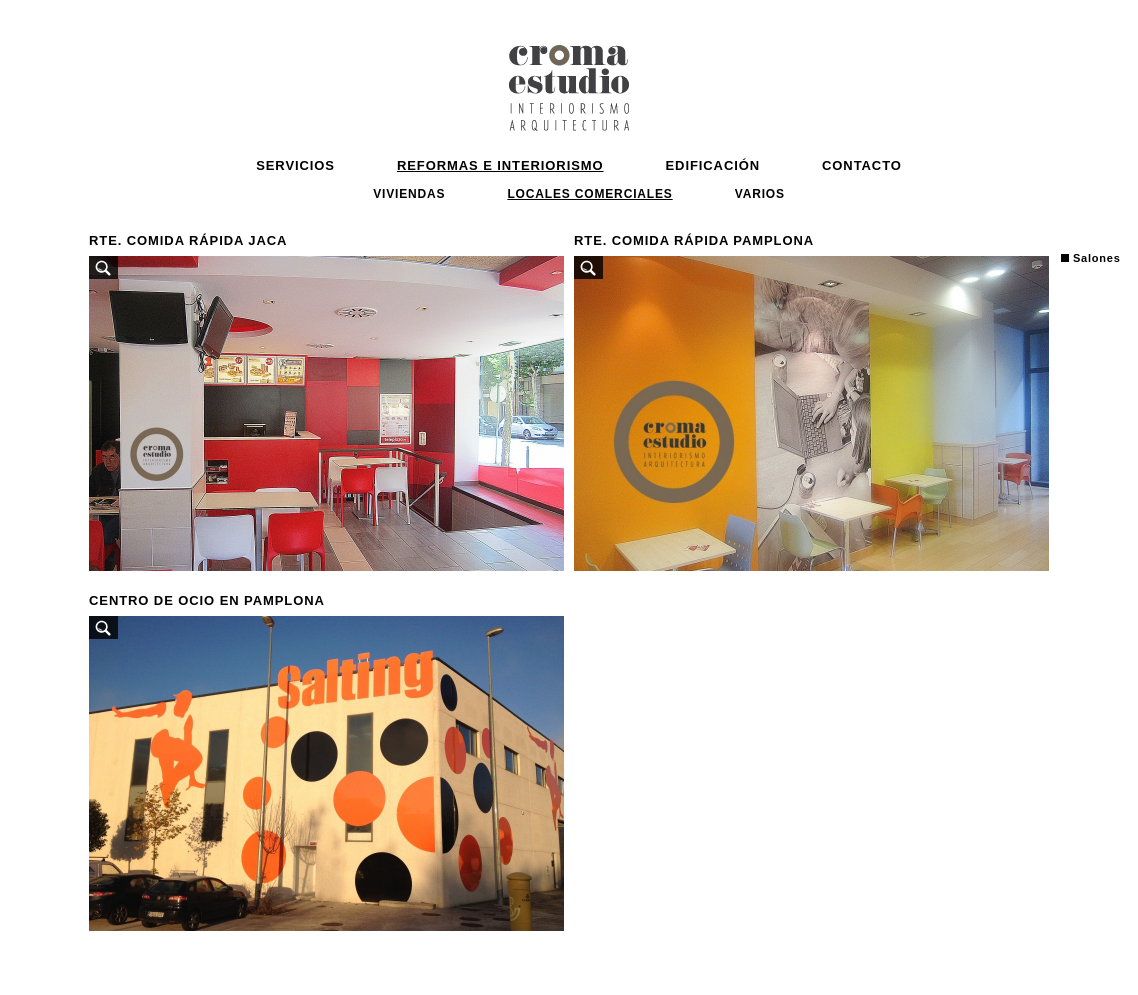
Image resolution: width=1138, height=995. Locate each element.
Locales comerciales (589, 194)
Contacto (862, 165)
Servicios (295, 165)
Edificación (713, 165)
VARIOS (760, 194)
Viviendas (409, 194)
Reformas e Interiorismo (500, 165)
